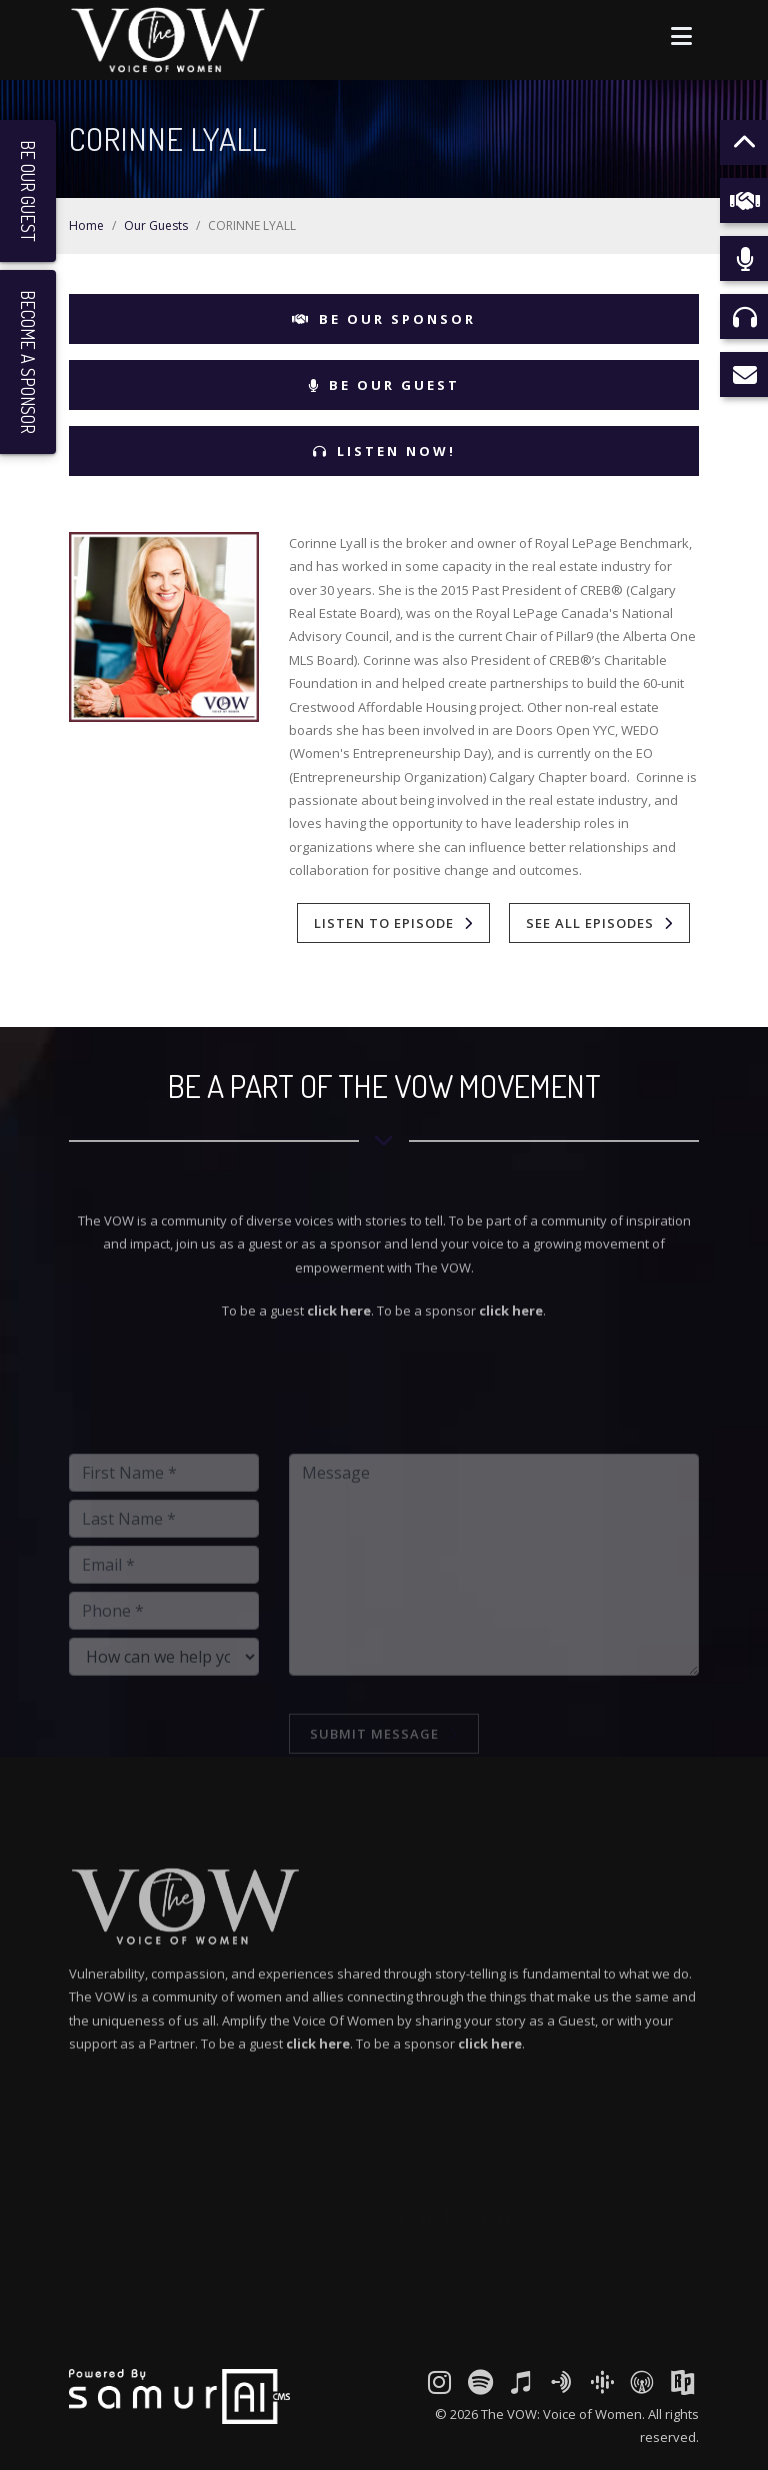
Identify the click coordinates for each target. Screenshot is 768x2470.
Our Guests (156, 225)
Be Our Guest (384, 385)
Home (86, 225)
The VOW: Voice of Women (561, 2414)
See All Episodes (590, 923)
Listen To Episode (384, 923)
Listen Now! (384, 451)
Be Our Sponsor (384, 319)
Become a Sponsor (28, 362)
